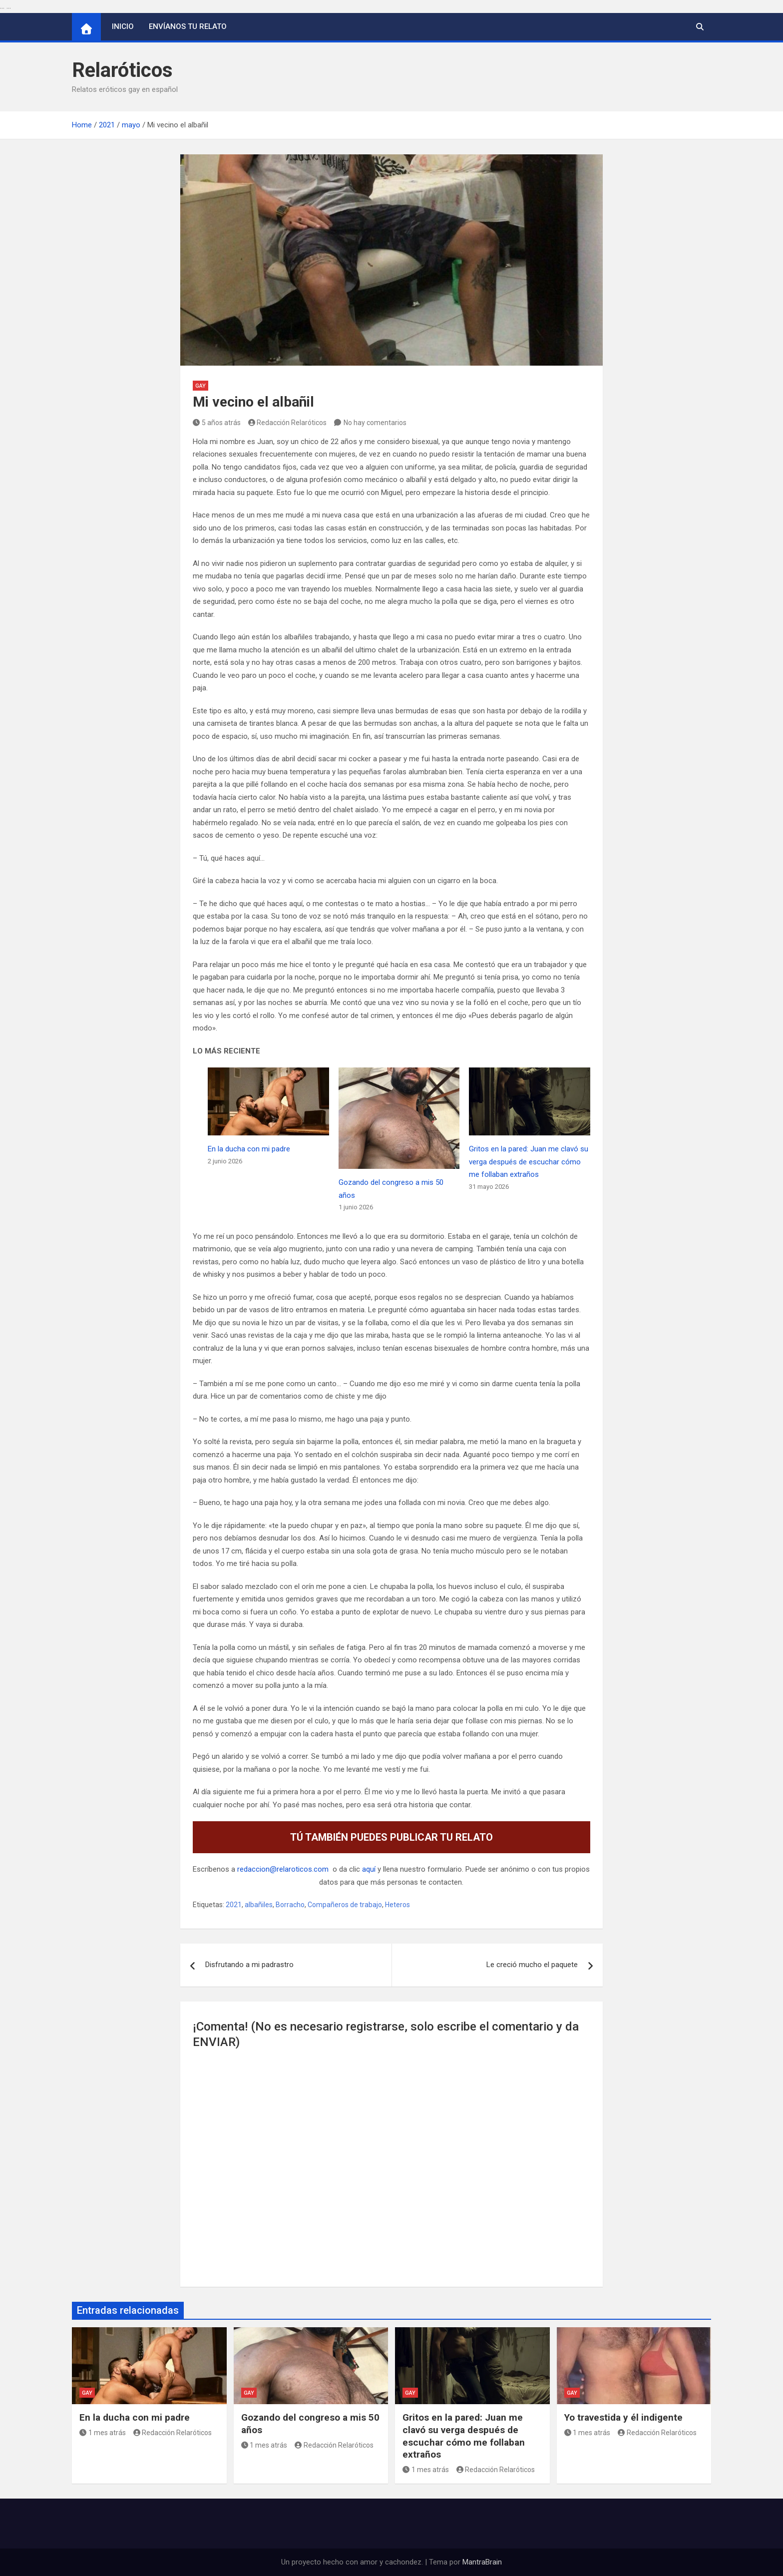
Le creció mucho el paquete (532, 1964)
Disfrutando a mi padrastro (249, 1964)
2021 (234, 1905)
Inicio (123, 26)
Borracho (290, 1905)
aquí (369, 1869)
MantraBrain (482, 2562)
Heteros (397, 1905)
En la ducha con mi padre (249, 1148)
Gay (200, 386)
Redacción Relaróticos (287, 423)
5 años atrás (217, 423)
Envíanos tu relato (188, 26)
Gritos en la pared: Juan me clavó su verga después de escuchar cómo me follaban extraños (528, 1161)
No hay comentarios (375, 423)
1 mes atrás (102, 2433)
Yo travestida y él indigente (623, 2417)
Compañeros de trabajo (345, 1905)
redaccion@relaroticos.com (283, 1869)
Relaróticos (122, 70)
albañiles (259, 1905)
